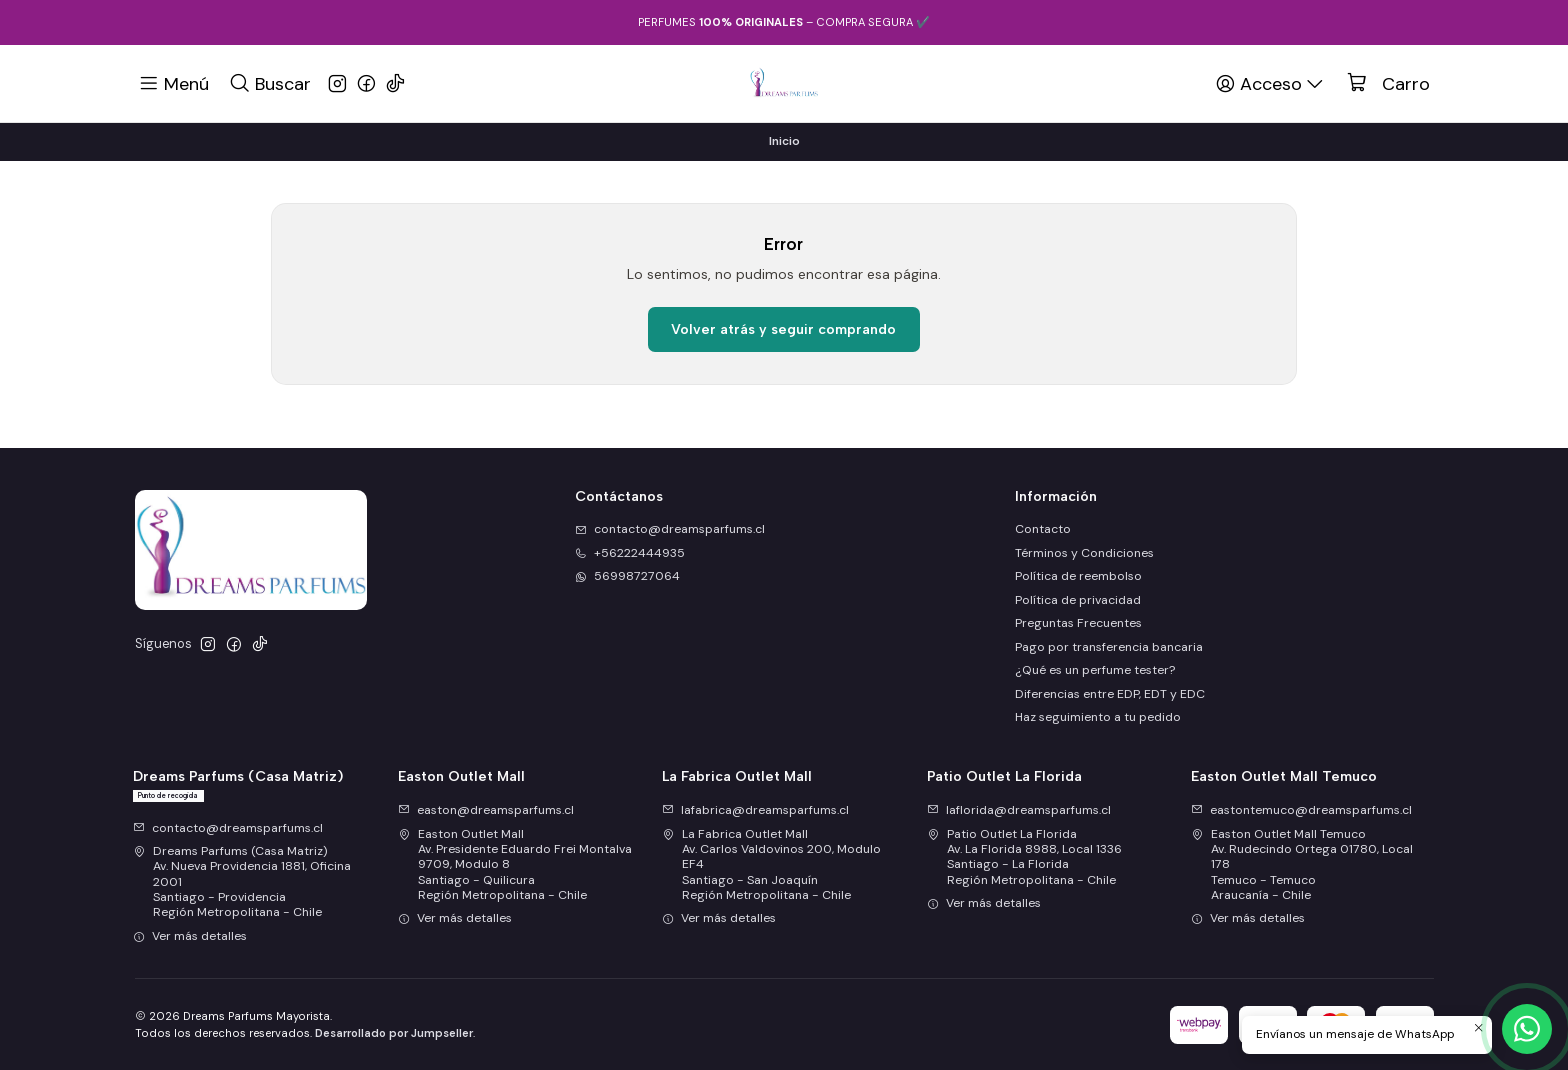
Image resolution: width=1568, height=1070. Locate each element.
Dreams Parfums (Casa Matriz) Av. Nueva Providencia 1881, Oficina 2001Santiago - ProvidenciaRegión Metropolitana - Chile (242, 881)
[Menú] (174, 83)
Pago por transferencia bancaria (1109, 647)
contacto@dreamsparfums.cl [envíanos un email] (670, 529)
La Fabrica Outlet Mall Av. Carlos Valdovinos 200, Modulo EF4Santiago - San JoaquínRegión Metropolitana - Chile (771, 864)
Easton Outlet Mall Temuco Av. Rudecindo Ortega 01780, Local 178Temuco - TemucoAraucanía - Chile (1302, 864)
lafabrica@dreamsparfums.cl (755, 810)
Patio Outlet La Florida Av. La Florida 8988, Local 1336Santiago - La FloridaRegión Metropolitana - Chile (1024, 857)
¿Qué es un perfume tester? (1095, 670)
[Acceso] (1271, 83)
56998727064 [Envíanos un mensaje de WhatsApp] (627, 576)
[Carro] (1388, 84)
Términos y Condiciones (1084, 553)
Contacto (1043, 529)
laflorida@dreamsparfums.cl (1019, 810)
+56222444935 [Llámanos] (630, 553)
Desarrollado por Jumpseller (394, 1033)
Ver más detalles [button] (190, 936)
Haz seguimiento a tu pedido (1098, 717)
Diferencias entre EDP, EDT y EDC (1110, 694)
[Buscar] (269, 83)
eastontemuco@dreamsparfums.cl (1301, 810)
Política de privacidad (1078, 600)
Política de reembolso (1078, 576)
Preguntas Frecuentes (1078, 623)
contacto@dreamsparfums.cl (228, 828)
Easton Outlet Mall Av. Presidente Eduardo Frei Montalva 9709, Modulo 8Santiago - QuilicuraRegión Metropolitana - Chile (515, 864)
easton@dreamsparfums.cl (486, 810)
